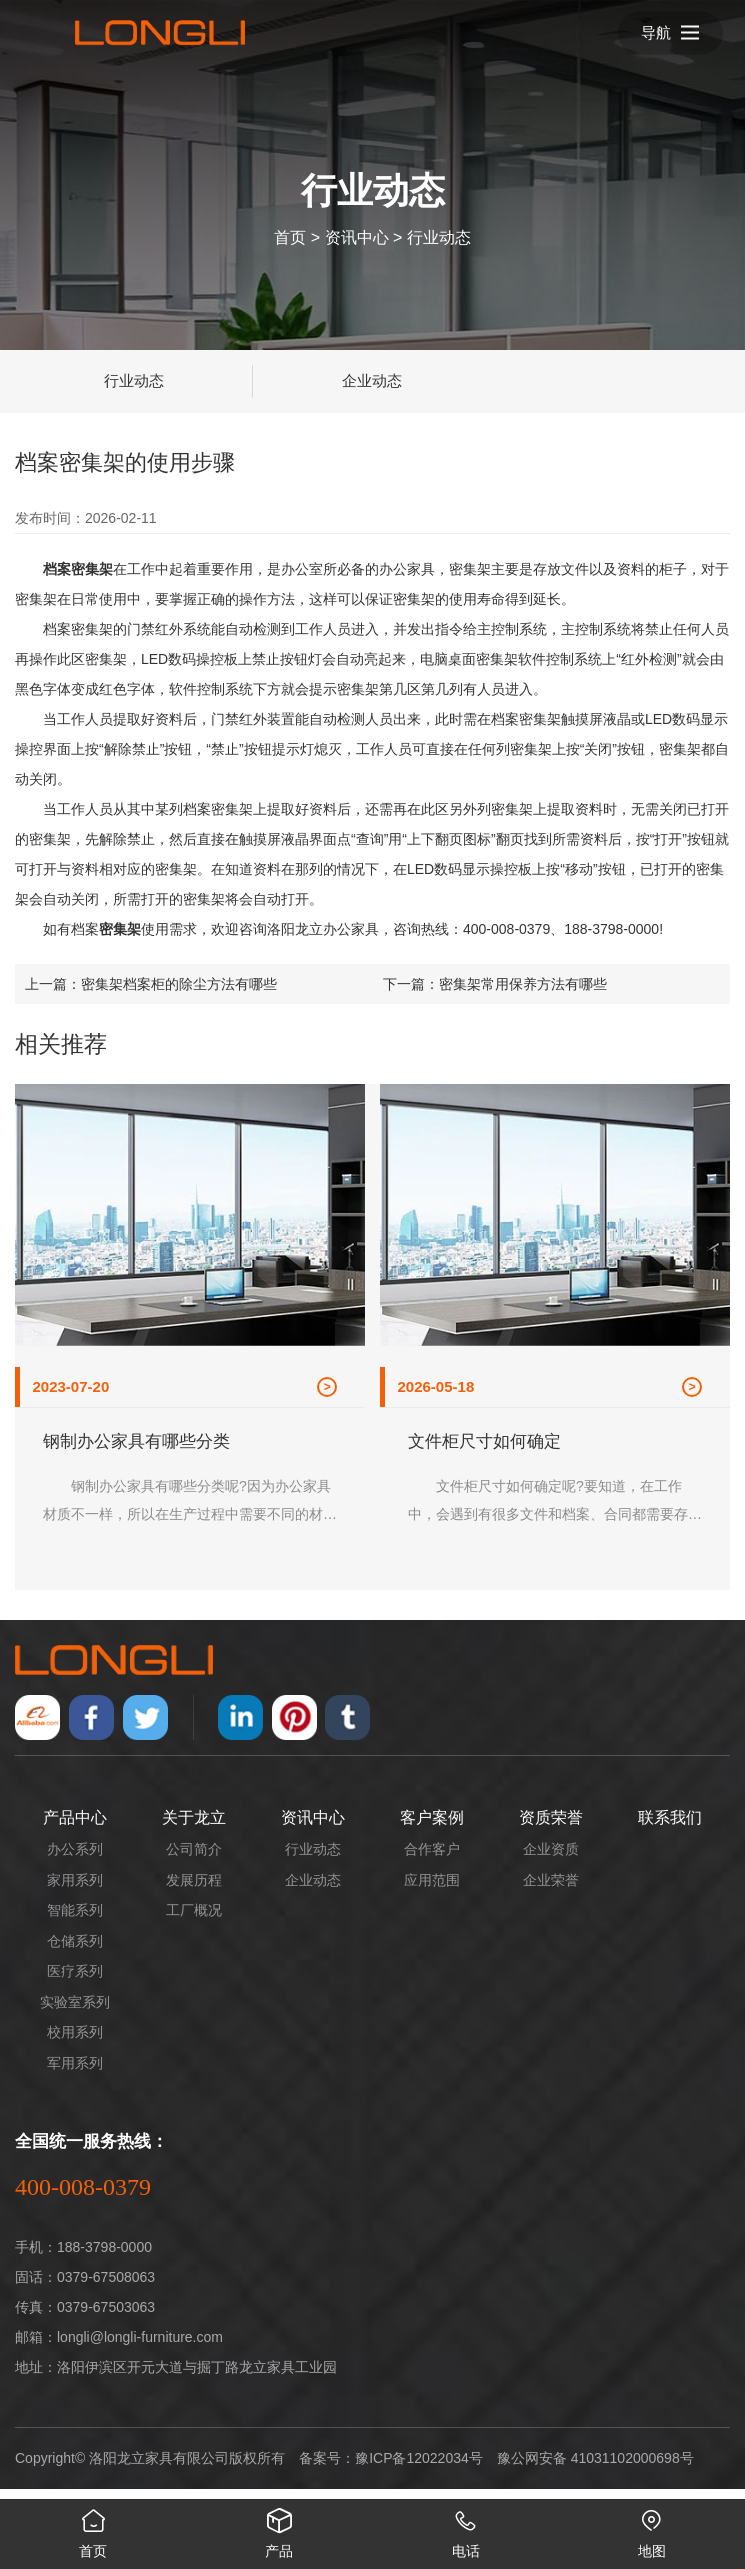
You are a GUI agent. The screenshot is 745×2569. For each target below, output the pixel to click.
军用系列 (75, 2073)
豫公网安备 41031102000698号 (595, 2468)
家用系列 (75, 1890)
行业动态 (439, 236)
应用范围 (432, 1890)
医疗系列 (75, 1981)
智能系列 (75, 1920)
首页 (290, 236)
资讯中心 (357, 236)
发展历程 (194, 1890)
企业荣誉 (551, 1890)
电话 (466, 2529)
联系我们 (670, 1827)
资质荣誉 (551, 1827)
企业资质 (551, 1859)
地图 (652, 2529)
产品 (279, 2529)
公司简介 (194, 1859)
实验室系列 (75, 2012)
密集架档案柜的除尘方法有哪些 (179, 984)
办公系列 (75, 1859)
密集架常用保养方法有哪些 (523, 984)
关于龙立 (194, 1827)
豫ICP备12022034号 (419, 2468)
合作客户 (432, 1859)
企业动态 (372, 380)
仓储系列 (75, 1951)
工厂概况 (194, 1920)
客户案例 (432, 1827)
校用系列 (75, 2042)
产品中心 (75, 1827)
